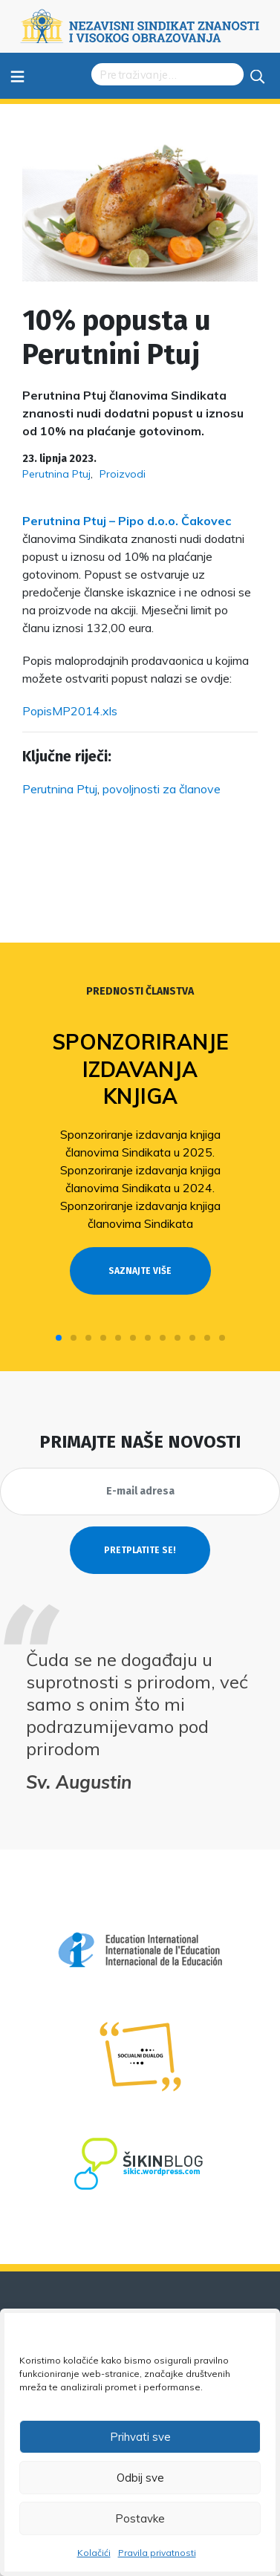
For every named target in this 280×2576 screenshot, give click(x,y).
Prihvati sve (140, 2437)
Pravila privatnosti (157, 2552)
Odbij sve (140, 2478)
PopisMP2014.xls (69, 710)
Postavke (140, 2518)
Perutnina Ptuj (56, 474)
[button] (59, 1338)
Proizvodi (123, 474)
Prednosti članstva (140, 991)
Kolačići (94, 2552)
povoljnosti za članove (161, 788)
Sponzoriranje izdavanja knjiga (140, 1069)
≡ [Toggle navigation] (17, 75)
